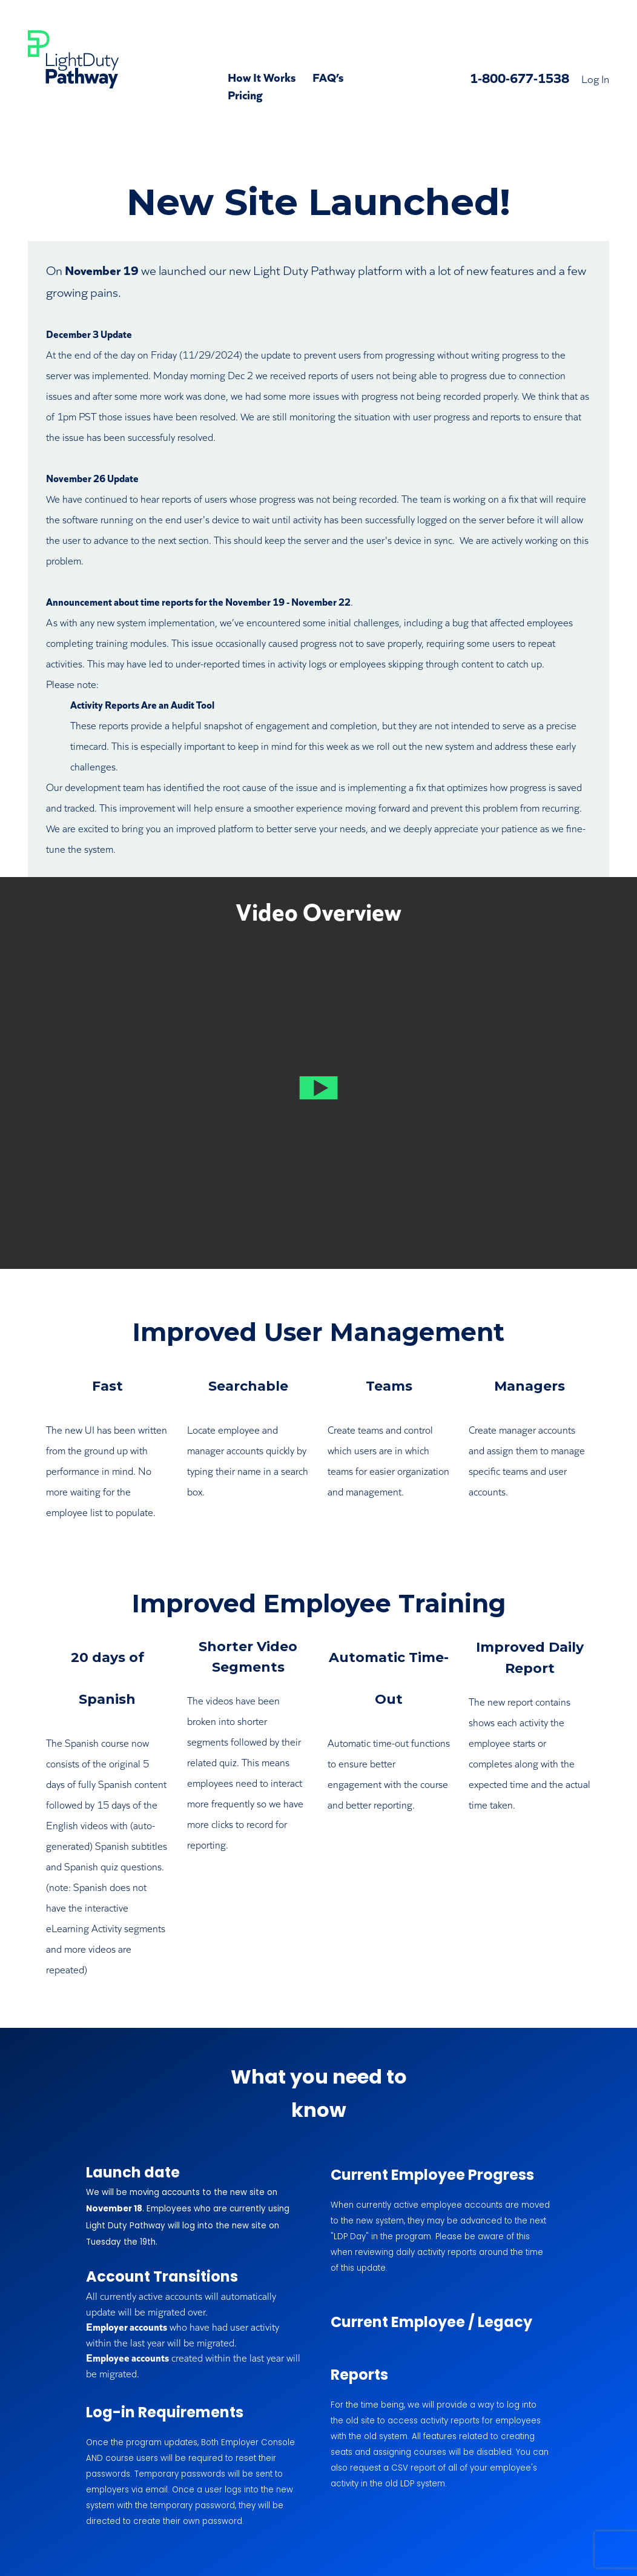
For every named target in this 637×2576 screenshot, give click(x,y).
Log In (595, 78)
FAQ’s (327, 76)
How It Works (261, 76)
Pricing (245, 93)
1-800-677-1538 (519, 77)
